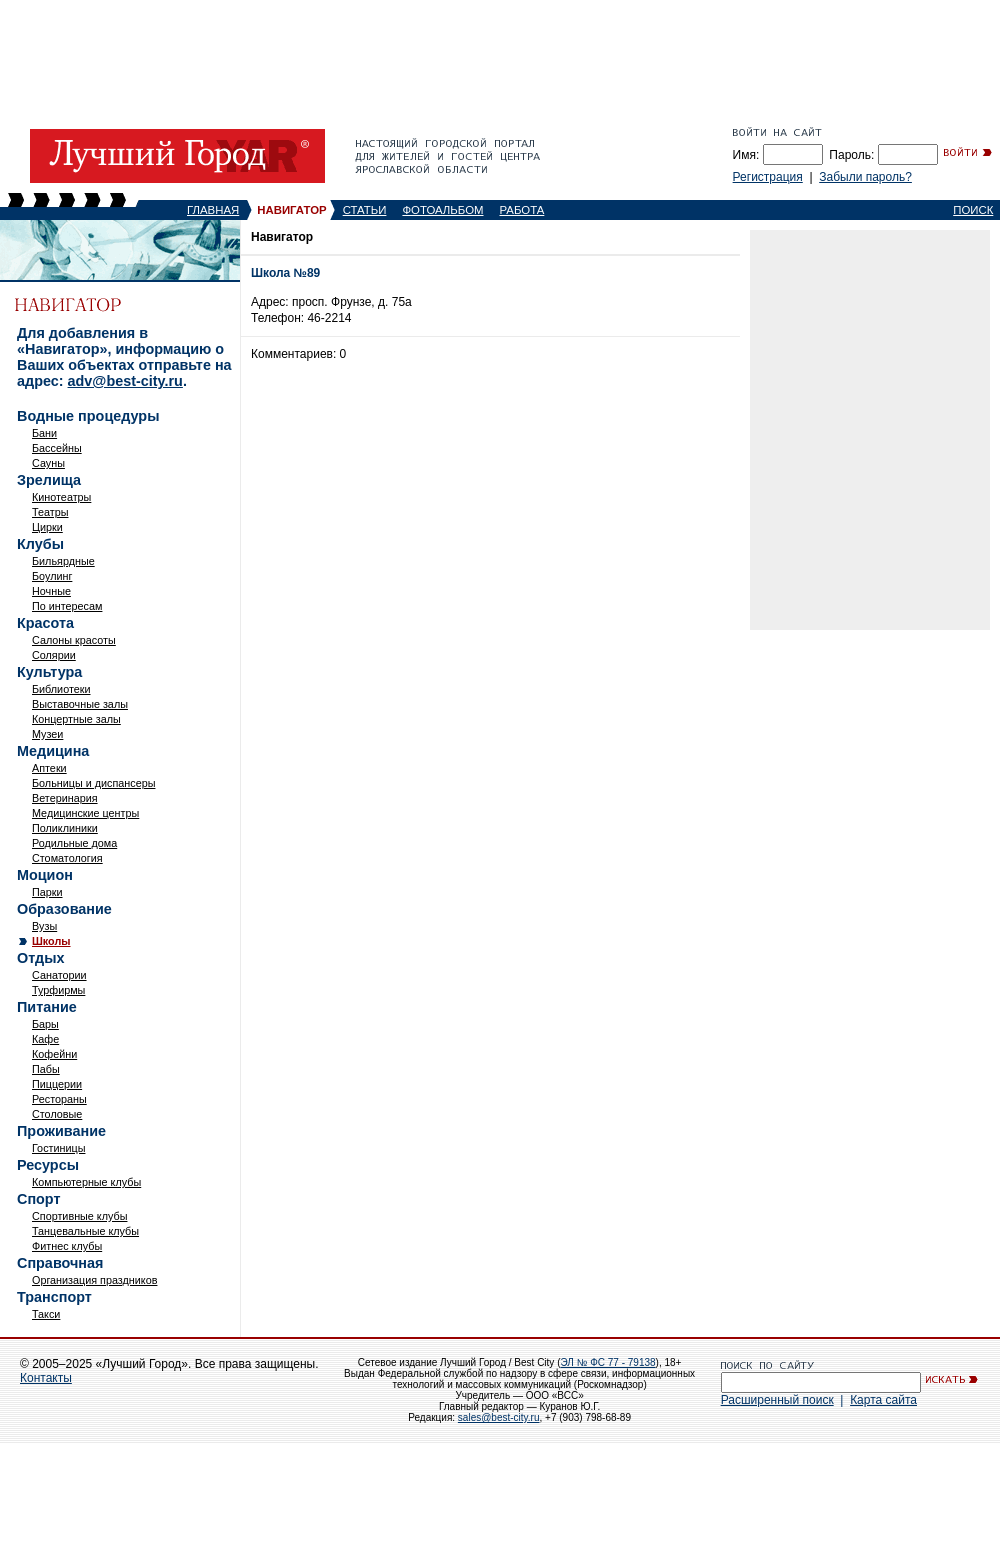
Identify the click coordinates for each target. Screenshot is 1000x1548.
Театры (50, 512)
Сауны (48, 463)
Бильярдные (63, 561)
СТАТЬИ (365, 210)
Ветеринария (65, 798)
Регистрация (768, 177)
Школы (51, 941)
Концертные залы (76, 719)
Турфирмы (58, 990)
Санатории (59, 975)
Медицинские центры (85, 813)
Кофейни (54, 1054)
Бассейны (57, 448)
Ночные (51, 591)
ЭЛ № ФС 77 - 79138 (607, 1362)
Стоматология (67, 858)
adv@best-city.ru (125, 381)
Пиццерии (57, 1084)
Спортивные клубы (79, 1216)
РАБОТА (522, 210)
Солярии (54, 655)
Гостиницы (58, 1148)
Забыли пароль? (865, 177)
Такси (46, 1314)
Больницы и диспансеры (93, 783)
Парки (47, 892)
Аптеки (49, 768)
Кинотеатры (61, 497)
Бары (45, 1024)
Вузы (44, 926)
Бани (44, 433)
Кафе (45, 1039)
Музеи (47, 734)
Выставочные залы (80, 704)
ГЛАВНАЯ (213, 210)
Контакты (46, 1378)
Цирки (47, 527)
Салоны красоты (74, 640)
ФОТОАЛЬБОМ (442, 210)
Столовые (57, 1114)
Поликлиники (65, 828)
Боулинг (52, 576)
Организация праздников (94, 1280)
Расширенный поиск (777, 1400)
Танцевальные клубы (85, 1231)
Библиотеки (61, 689)
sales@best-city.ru (499, 1417)
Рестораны (59, 1099)
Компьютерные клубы (86, 1182)
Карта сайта (883, 1400)
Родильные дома (74, 843)
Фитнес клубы (67, 1246)
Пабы (46, 1069)
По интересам (67, 606)
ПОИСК (973, 210)
